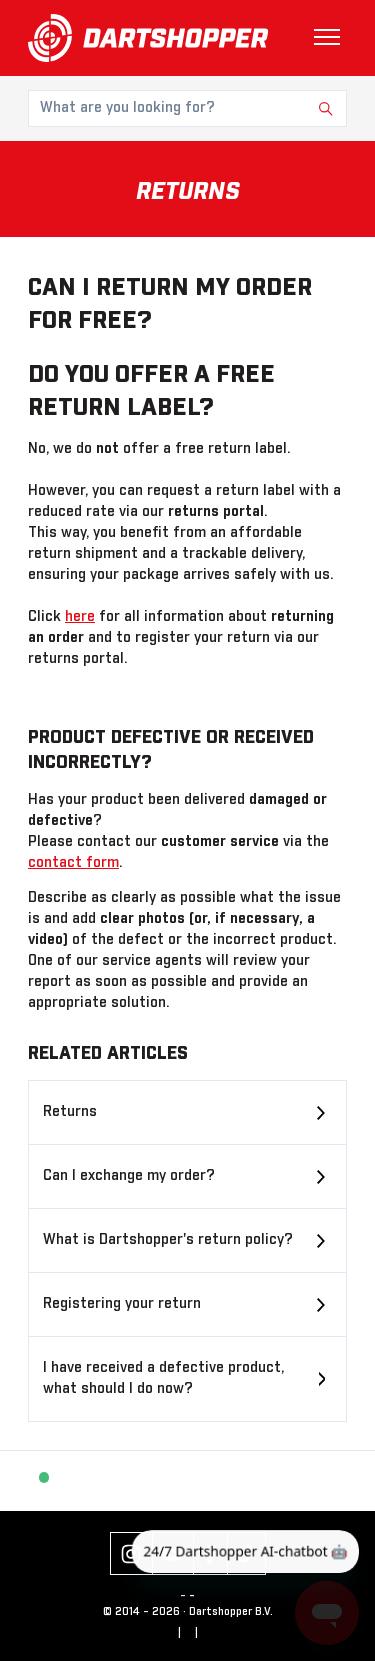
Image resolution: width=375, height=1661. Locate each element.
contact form (73, 863)
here (80, 617)
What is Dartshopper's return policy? (168, 1240)
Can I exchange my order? (129, 1176)
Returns (70, 1112)
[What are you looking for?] (187, 108)
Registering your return (122, 1304)
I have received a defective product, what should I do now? (163, 1378)
